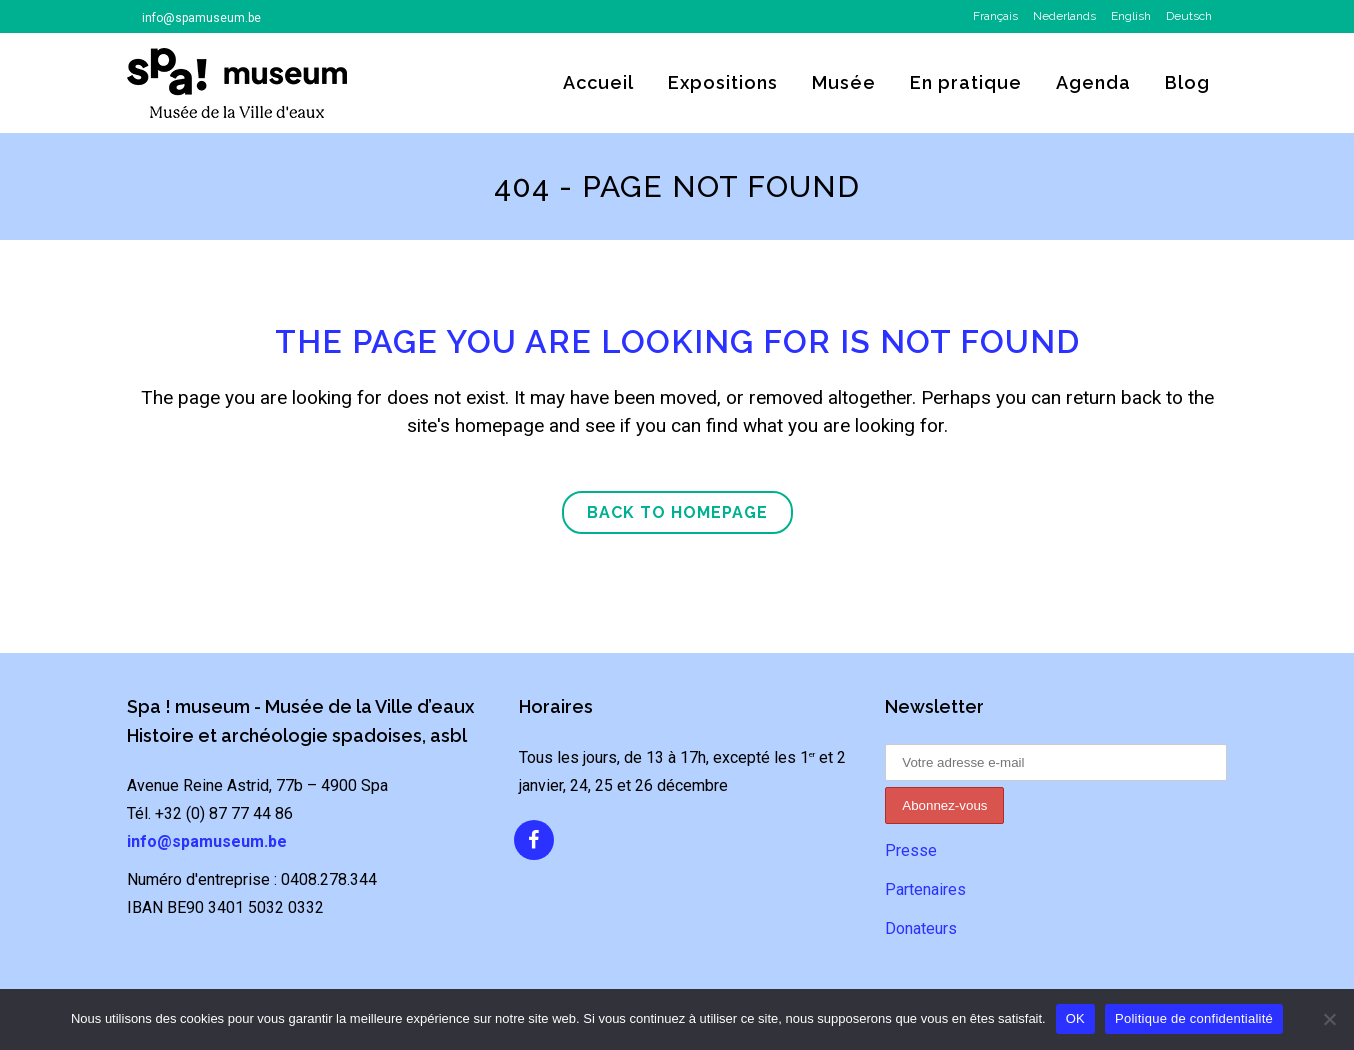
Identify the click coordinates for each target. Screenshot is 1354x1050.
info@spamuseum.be (201, 18)
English (1131, 16)
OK (1075, 1018)
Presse (911, 850)
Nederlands (1064, 16)
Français (995, 16)
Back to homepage (677, 512)
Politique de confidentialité (1194, 1018)
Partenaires (925, 889)
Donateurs (921, 928)
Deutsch (1189, 16)
